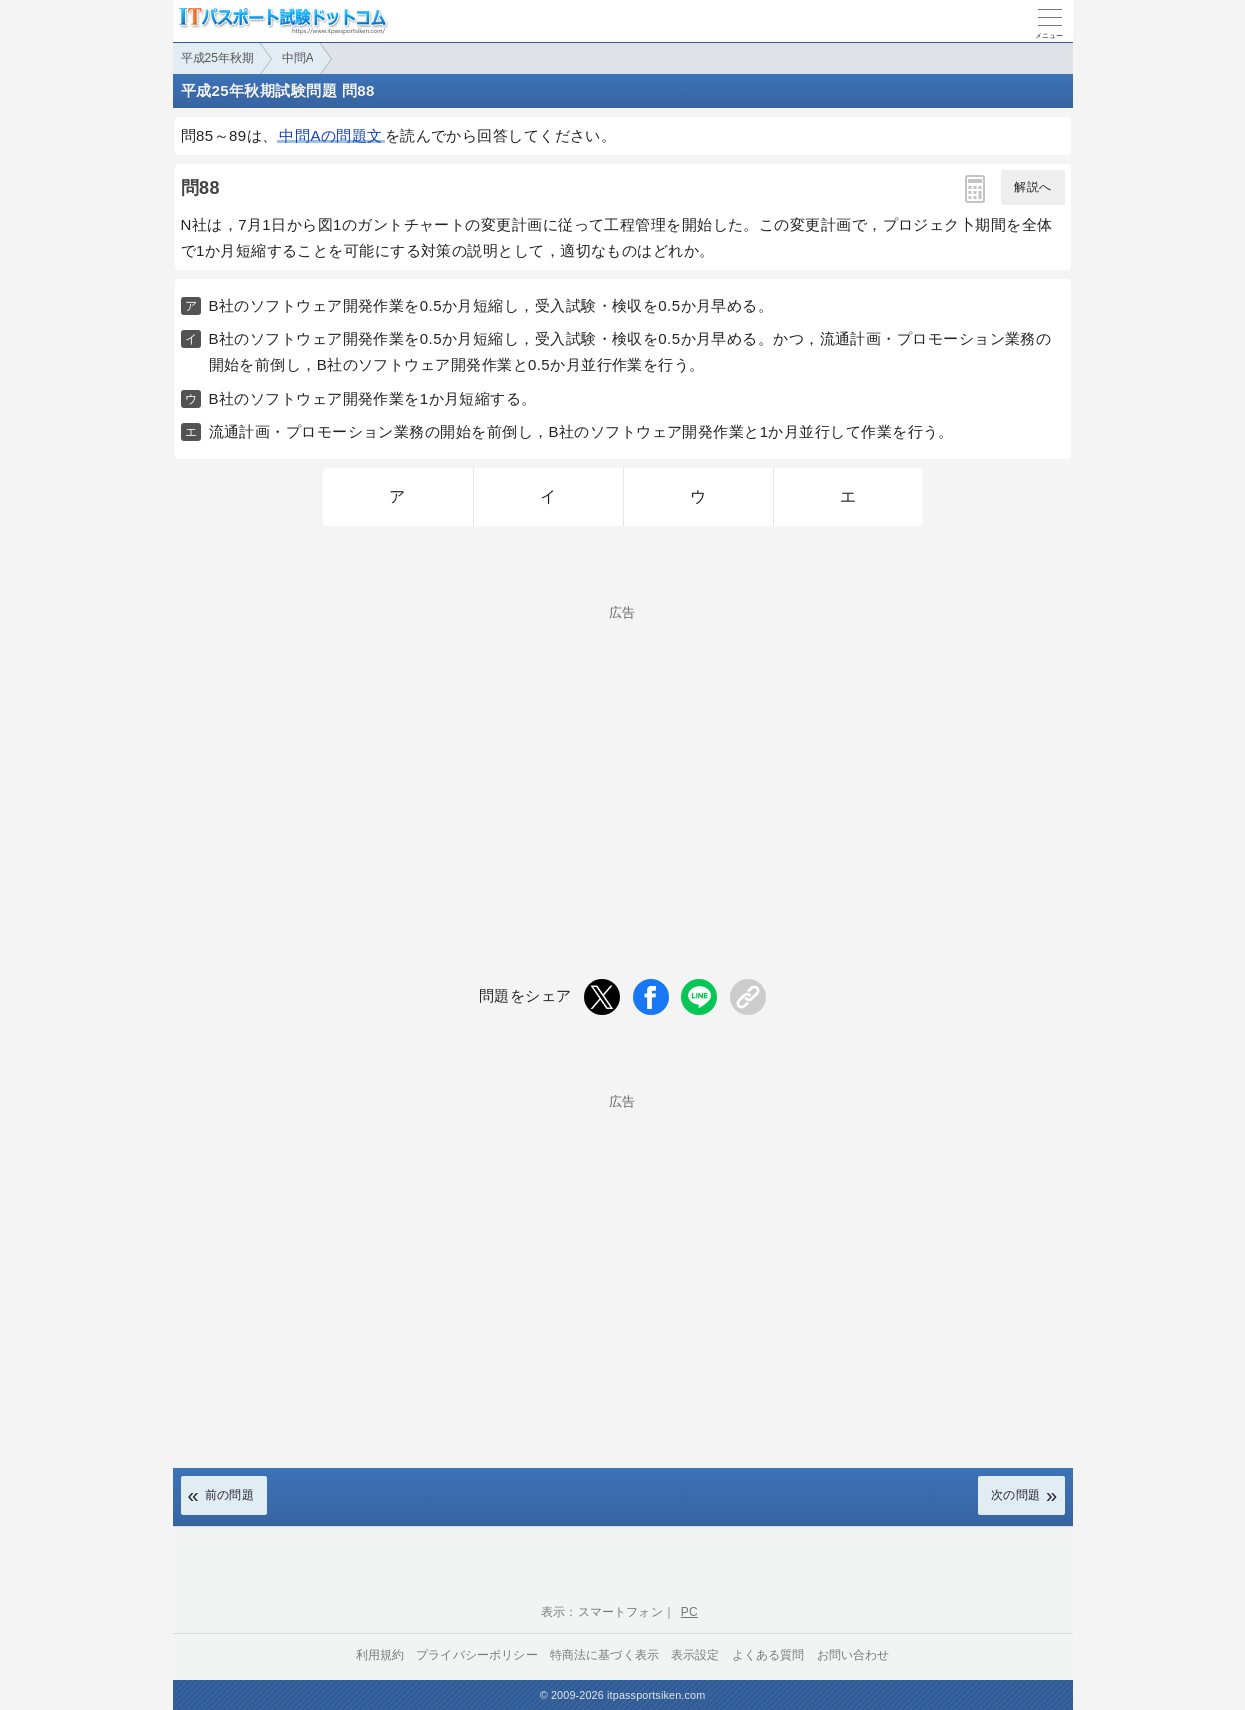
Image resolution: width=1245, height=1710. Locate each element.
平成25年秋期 (217, 58)
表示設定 (695, 1655)
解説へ (1032, 187)
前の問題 (230, 1495)
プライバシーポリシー (477, 1655)
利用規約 (380, 1655)
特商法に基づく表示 (604, 1655)
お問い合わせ (853, 1655)
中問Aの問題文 (330, 135)
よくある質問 (768, 1655)
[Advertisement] (623, 759)
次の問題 (1016, 1495)
